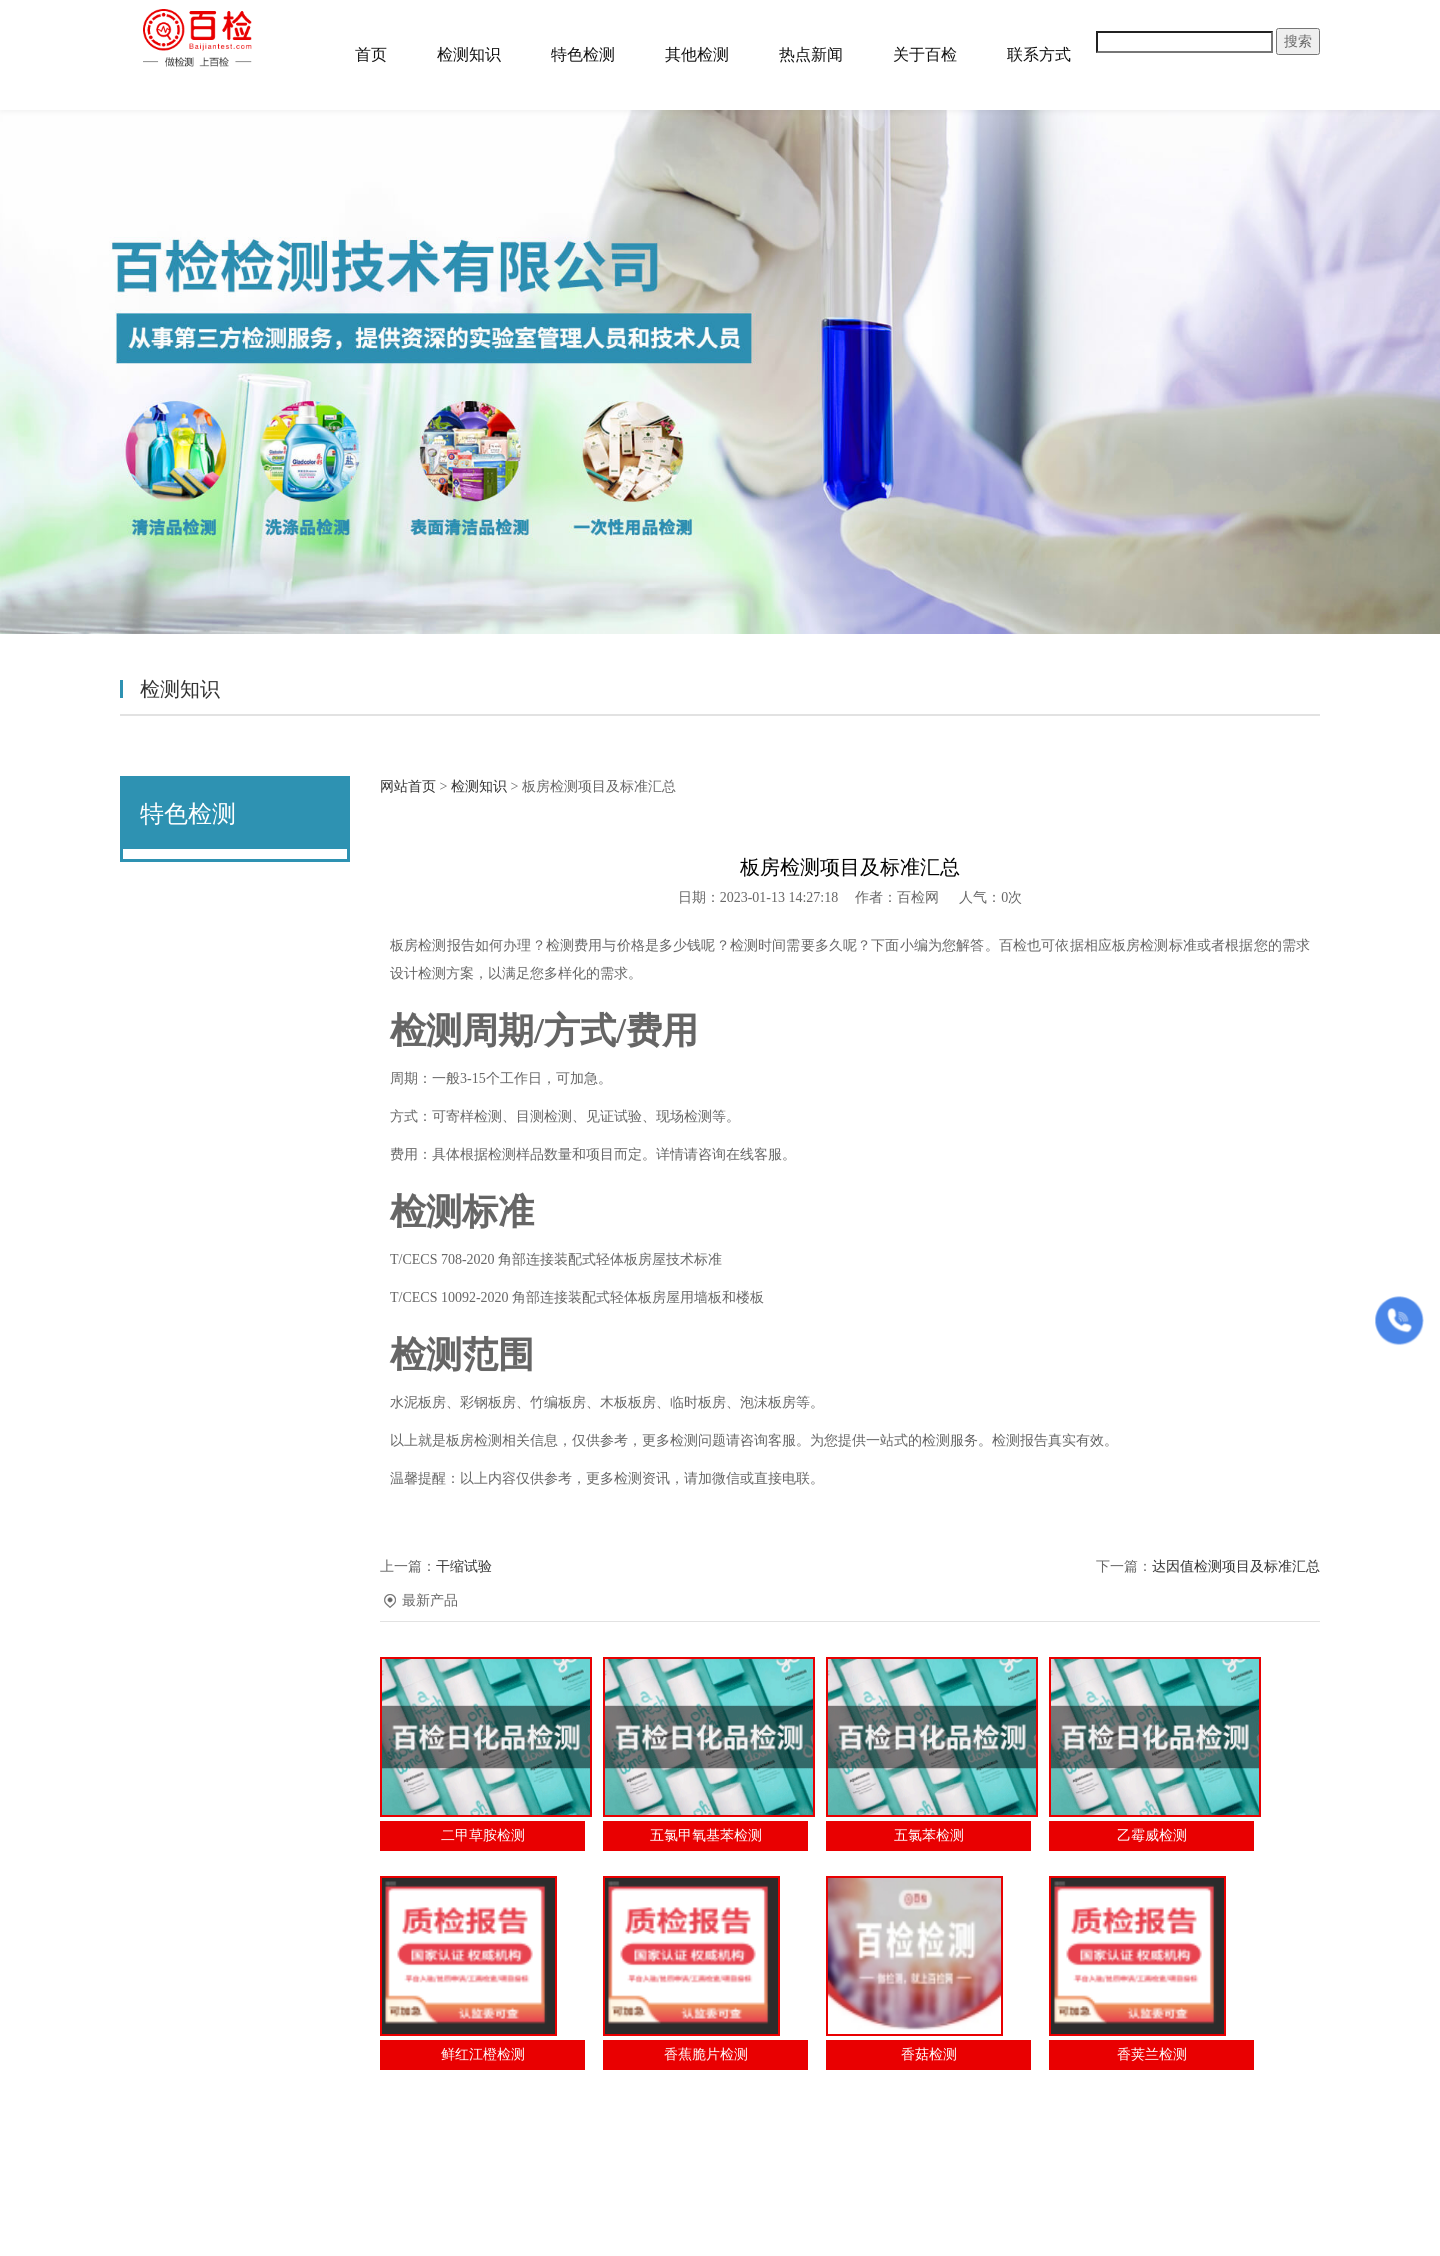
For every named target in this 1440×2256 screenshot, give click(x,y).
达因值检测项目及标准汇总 (1236, 1566)
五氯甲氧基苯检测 (706, 1835)
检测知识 (469, 54)
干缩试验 (464, 1566)
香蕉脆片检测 (706, 2054)
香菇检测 (929, 2054)
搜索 (1298, 41)
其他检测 (697, 54)
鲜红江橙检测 (483, 2054)
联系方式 (1039, 54)
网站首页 (408, 786)
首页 (371, 54)
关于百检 (925, 54)
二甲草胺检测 (483, 1835)
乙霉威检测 (1152, 1835)
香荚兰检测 (1152, 2054)
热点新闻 (811, 54)
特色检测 (583, 54)
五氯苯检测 (929, 1835)
